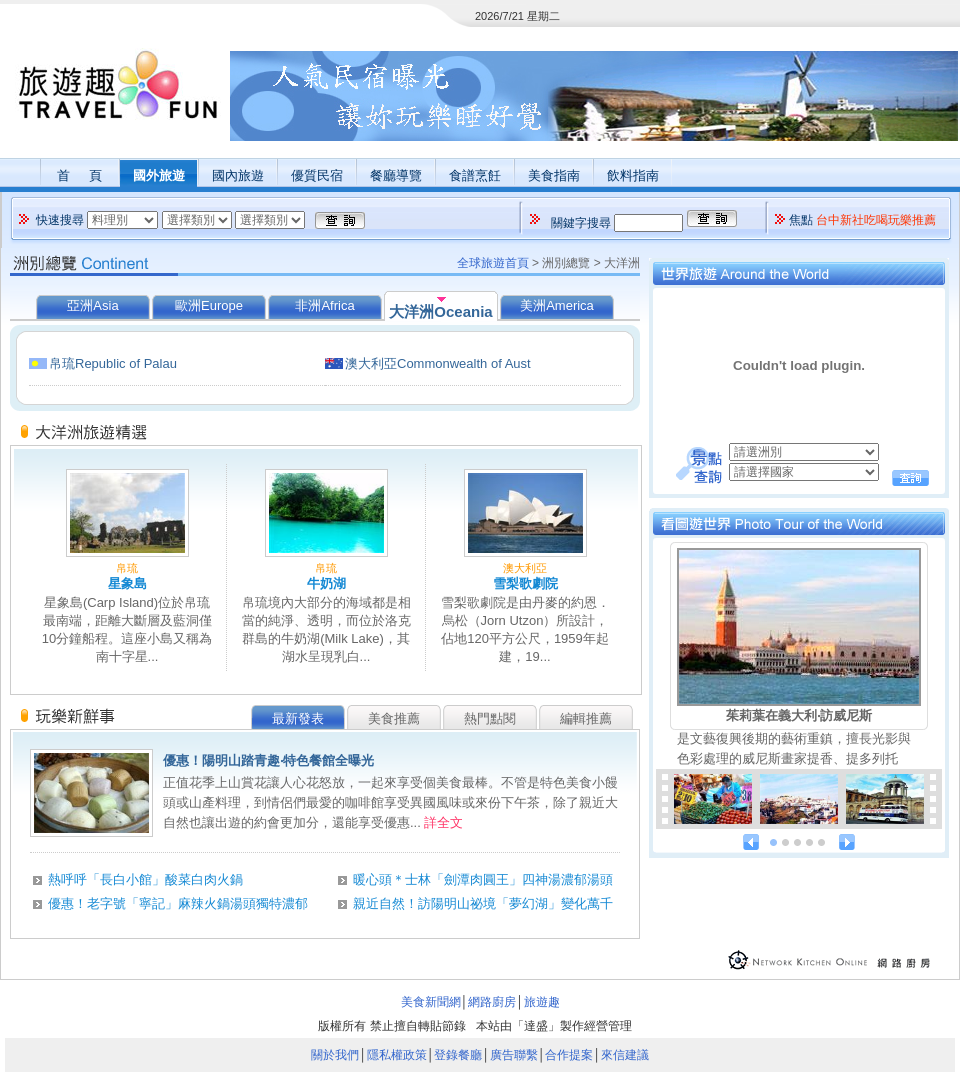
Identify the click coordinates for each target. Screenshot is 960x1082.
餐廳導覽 (396, 175)
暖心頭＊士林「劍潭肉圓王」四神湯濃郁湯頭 (483, 879)
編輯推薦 (586, 718)
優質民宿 (317, 175)
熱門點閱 (490, 718)
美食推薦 (394, 718)
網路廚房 (492, 1002)
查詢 (910, 478)
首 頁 (79, 175)
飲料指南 (633, 175)
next (847, 842)
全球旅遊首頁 (493, 263)
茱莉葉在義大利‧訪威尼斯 (799, 715)
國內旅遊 (238, 175)
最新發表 (298, 718)
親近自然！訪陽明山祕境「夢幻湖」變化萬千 (483, 903)
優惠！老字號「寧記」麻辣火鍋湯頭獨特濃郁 (178, 903)
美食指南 (554, 175)
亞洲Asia (92, 305)
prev (751, 842)
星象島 (127, 583)
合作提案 (569, 1055)
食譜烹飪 (475, 175)
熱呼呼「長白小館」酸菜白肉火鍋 (145, 879)
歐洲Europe (209, 305)
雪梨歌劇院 (525, 583)
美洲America (557, 305)
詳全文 (443, 822)
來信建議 (625, 1055)
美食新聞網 (431, 1002)
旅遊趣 (542, 1002)
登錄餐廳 (458, 1055)
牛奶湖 (326, 583)
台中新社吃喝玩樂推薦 (876, 220)
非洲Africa (324, 305)
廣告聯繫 (514, 1055)
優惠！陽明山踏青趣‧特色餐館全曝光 (268, 760)
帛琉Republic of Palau (113, 363)
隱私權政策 (397, 1055)
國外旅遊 (159, 175)
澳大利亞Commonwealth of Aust (438, 363)
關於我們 (335, 1055)
